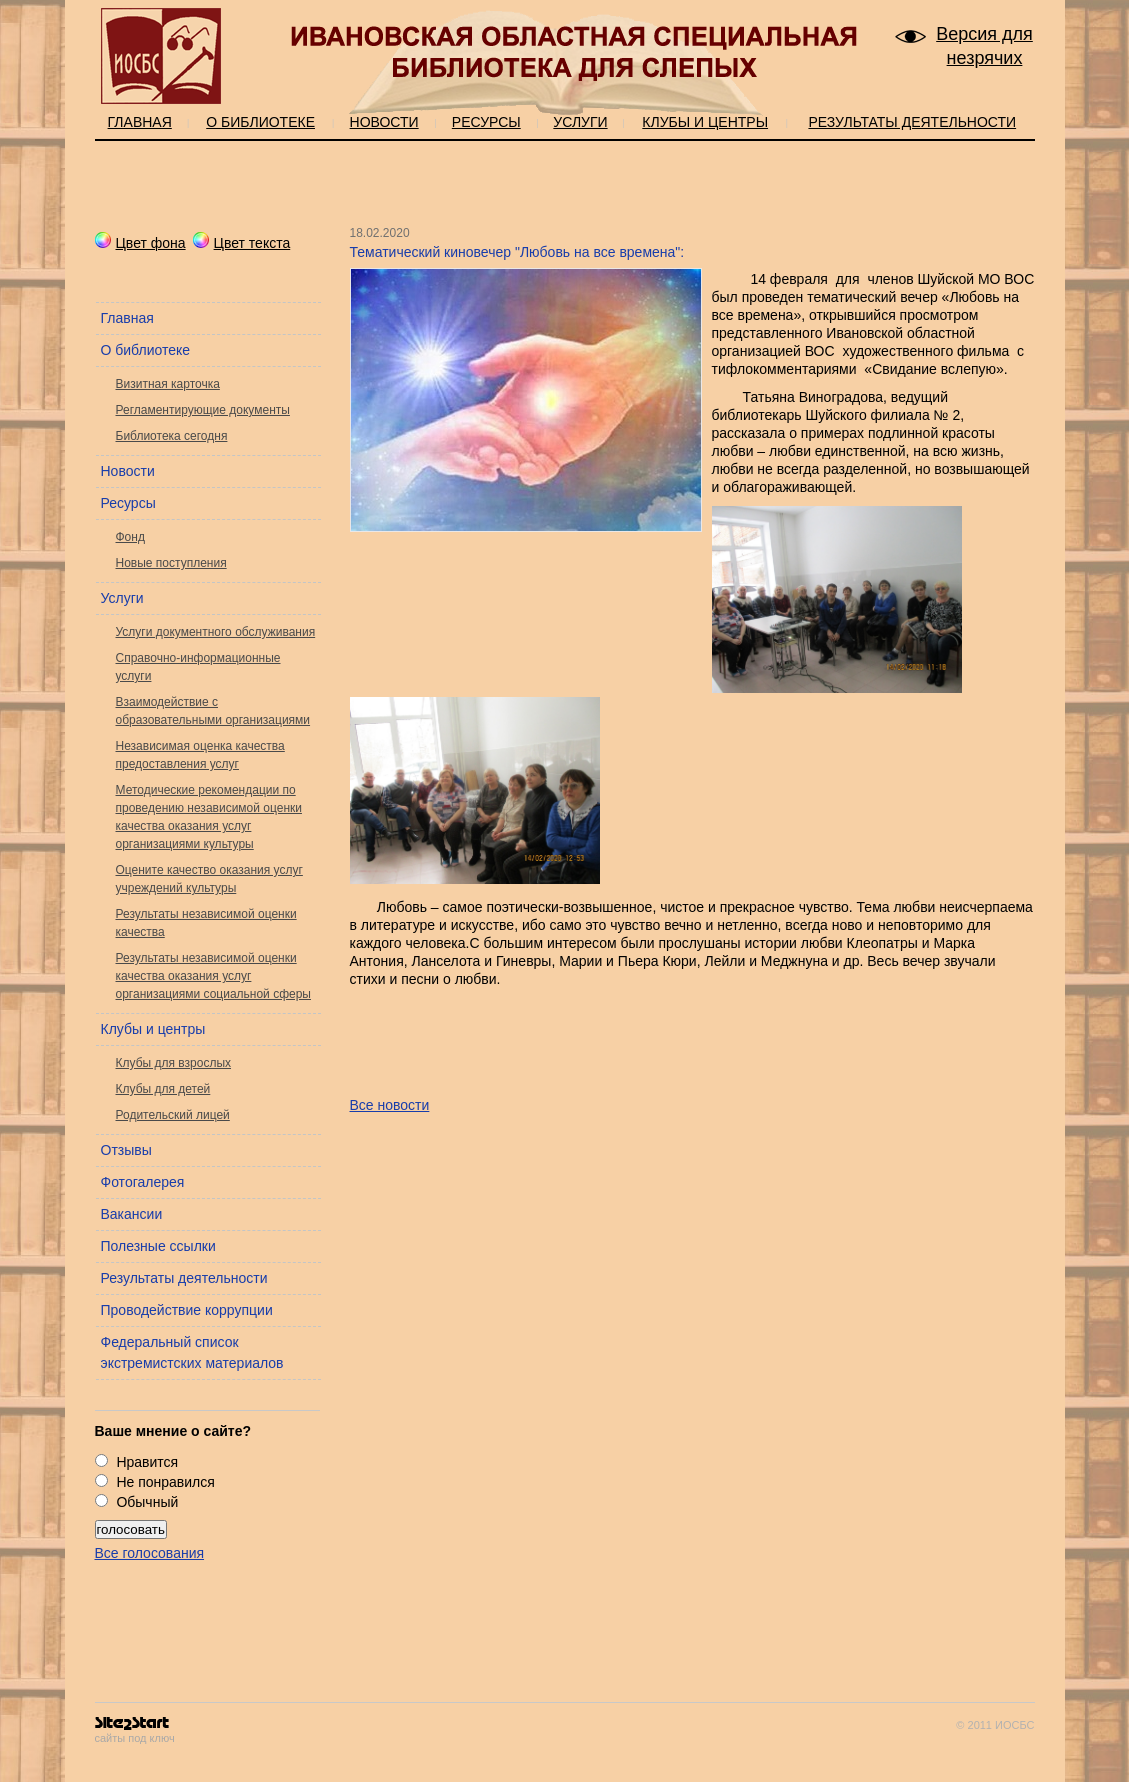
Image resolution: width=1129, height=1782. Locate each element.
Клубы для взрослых (174, 1063)
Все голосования (150, 1553)
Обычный (147, 1502)
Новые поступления (171, 563)
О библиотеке (260, 122)
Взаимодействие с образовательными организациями (213, 711)
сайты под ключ (135, 1730)
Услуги (580, 122)
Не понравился (165, 1482)
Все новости (390, 1105)
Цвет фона (140, 243)
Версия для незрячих (984, 46)
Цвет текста (242, 243)
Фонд (130, 537)
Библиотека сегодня (172, 436)
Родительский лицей (173, 1115)
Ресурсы (486, 122)
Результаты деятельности (912, 122)
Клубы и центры (705, 122)
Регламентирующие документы (203, 410)
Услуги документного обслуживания (216, 632)
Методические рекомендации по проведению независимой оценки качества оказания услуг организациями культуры (209, 817)
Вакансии (132, 1214)
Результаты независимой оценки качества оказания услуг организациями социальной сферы (214, 976)
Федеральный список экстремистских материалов (192, 1352)
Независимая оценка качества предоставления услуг (200, 755)
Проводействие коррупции (187, 1310)
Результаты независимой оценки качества (206, 923)
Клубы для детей (163, 1089)
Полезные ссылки (158, 1246)
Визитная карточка (168, 384)
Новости (384, 122)
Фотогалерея (143, 1182)
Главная (140, 122)
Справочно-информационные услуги (198, 667)
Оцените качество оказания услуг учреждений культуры (209, 879)
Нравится (147, 1462)
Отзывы (126, 1150)
